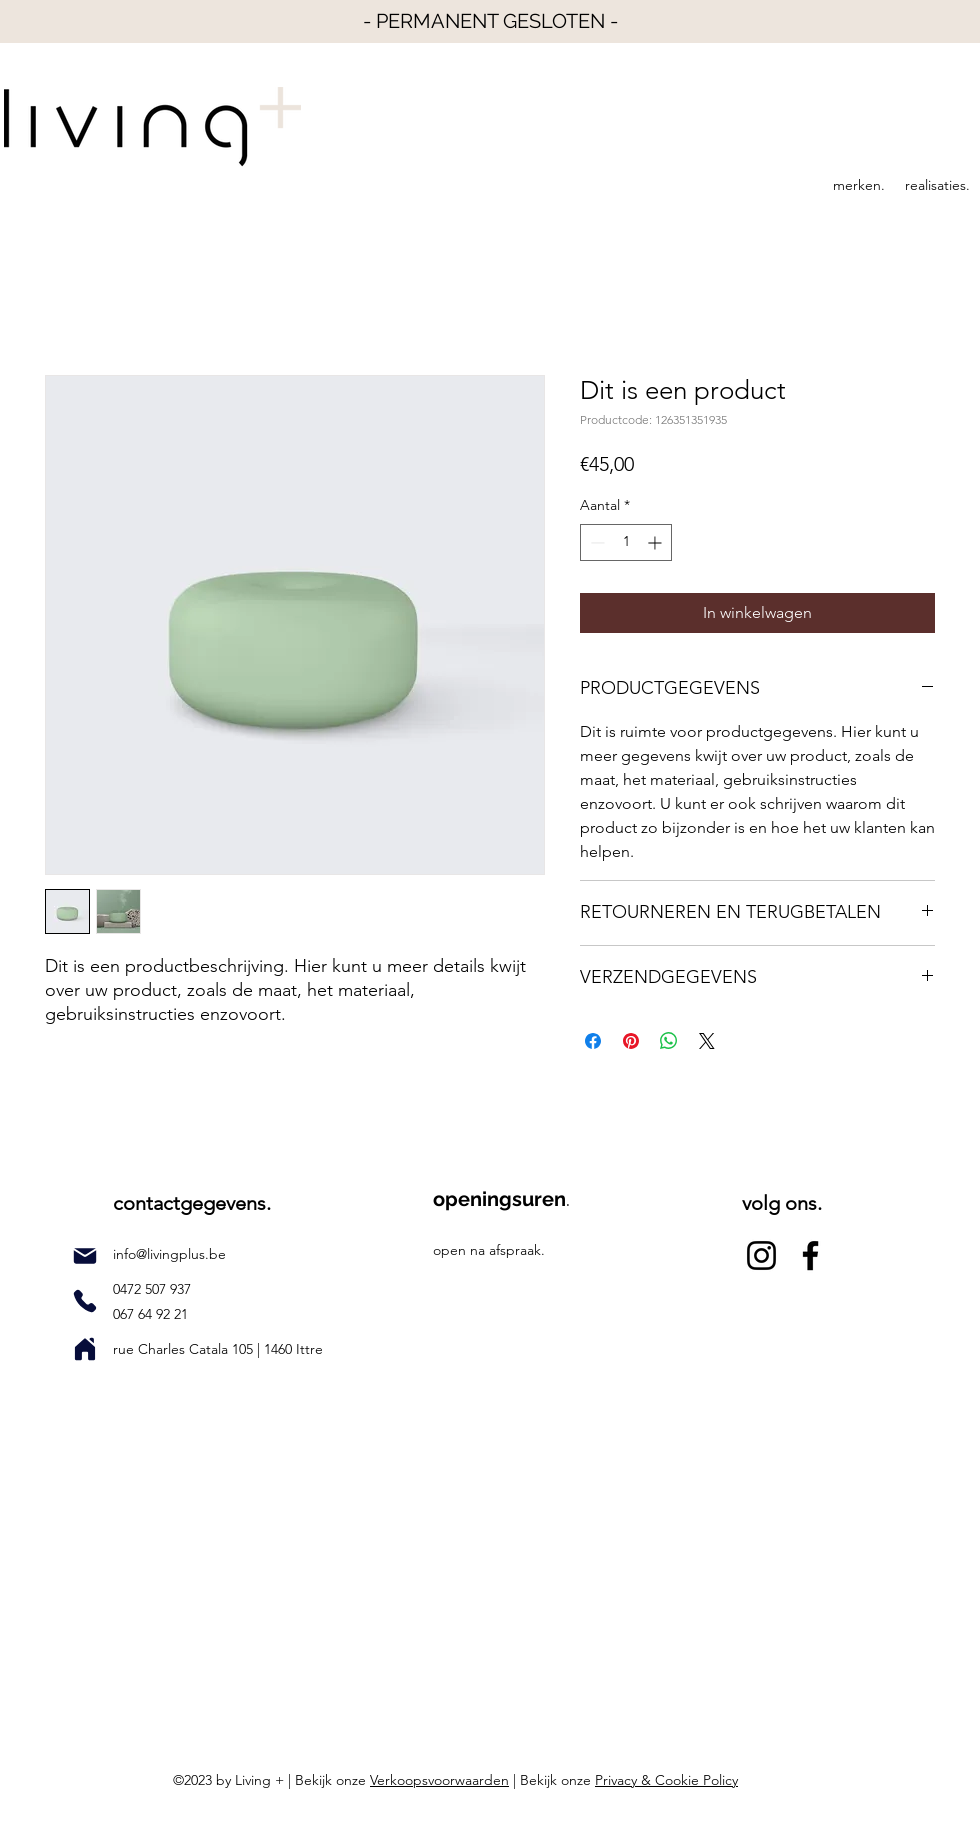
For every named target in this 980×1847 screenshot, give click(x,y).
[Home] (85, 1349)
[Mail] (85, 1256)
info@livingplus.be (169, 1254)
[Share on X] (707, 1041)
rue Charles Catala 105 (185, 1349)
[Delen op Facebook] (593, 1041)
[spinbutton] (626, 542)
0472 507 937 (154, 1289)
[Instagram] (761, 1255)
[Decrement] (595, 542)
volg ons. (782, 1203)
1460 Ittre (291, 1349)
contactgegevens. (192, 1203)
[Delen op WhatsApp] (669, 1041)
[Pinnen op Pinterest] (631, 1041)
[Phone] (85, 1301)
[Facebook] (810, 1255)
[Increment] (656, 542)
